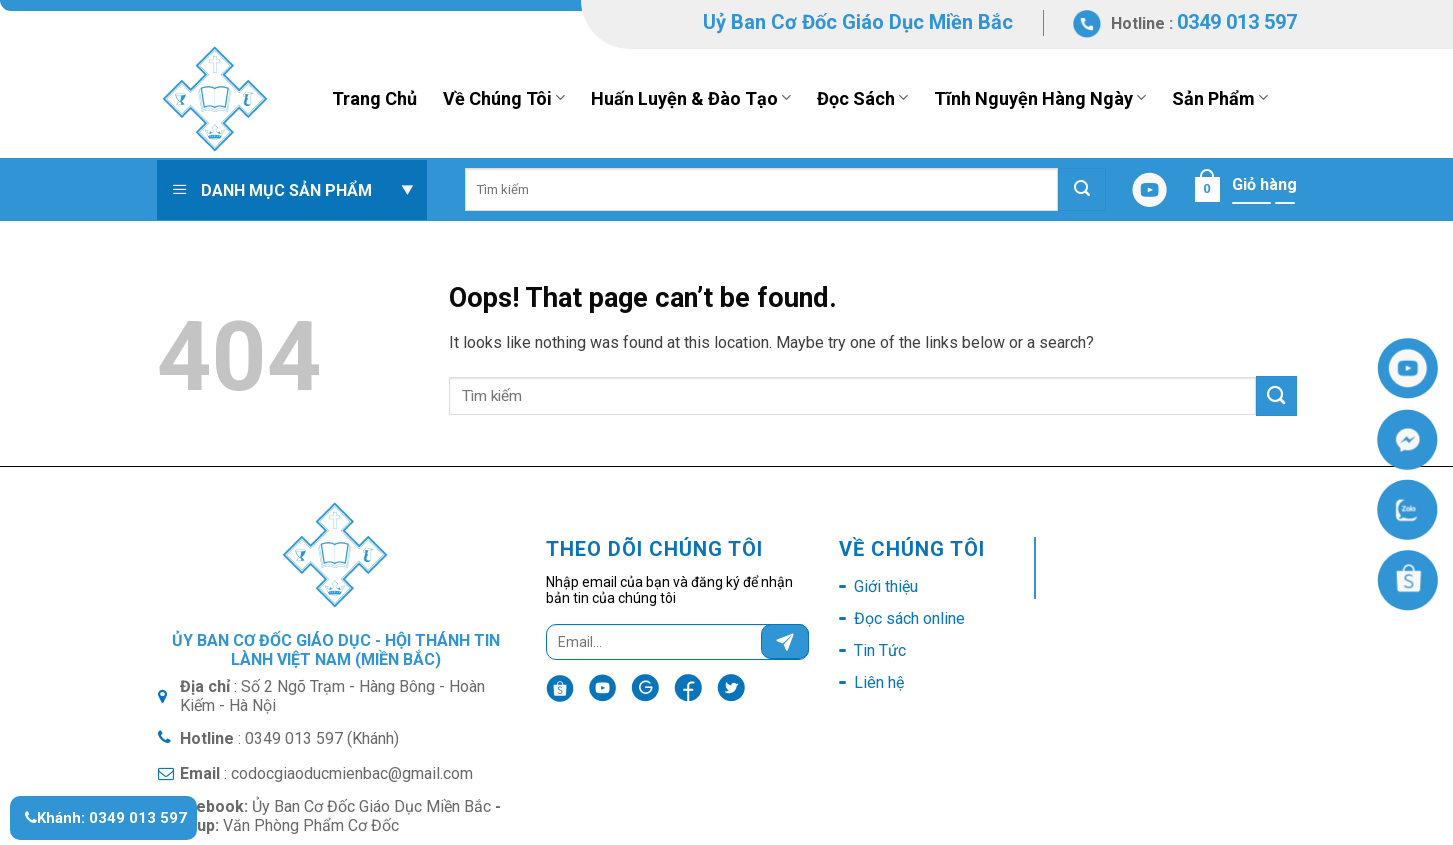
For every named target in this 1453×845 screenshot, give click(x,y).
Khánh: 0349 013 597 (106, 818)
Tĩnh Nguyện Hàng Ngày (1040, 98)
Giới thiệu (886, 586)
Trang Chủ (374, 98)
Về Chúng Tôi (504, 98)
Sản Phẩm (1220, 98)
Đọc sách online (909, 618)
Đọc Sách (862, 98)
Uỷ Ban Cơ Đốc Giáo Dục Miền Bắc (858, 22)
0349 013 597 (1237, 22)
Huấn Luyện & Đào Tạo (691, 98)
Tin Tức (880, 650)
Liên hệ (879, 682)
